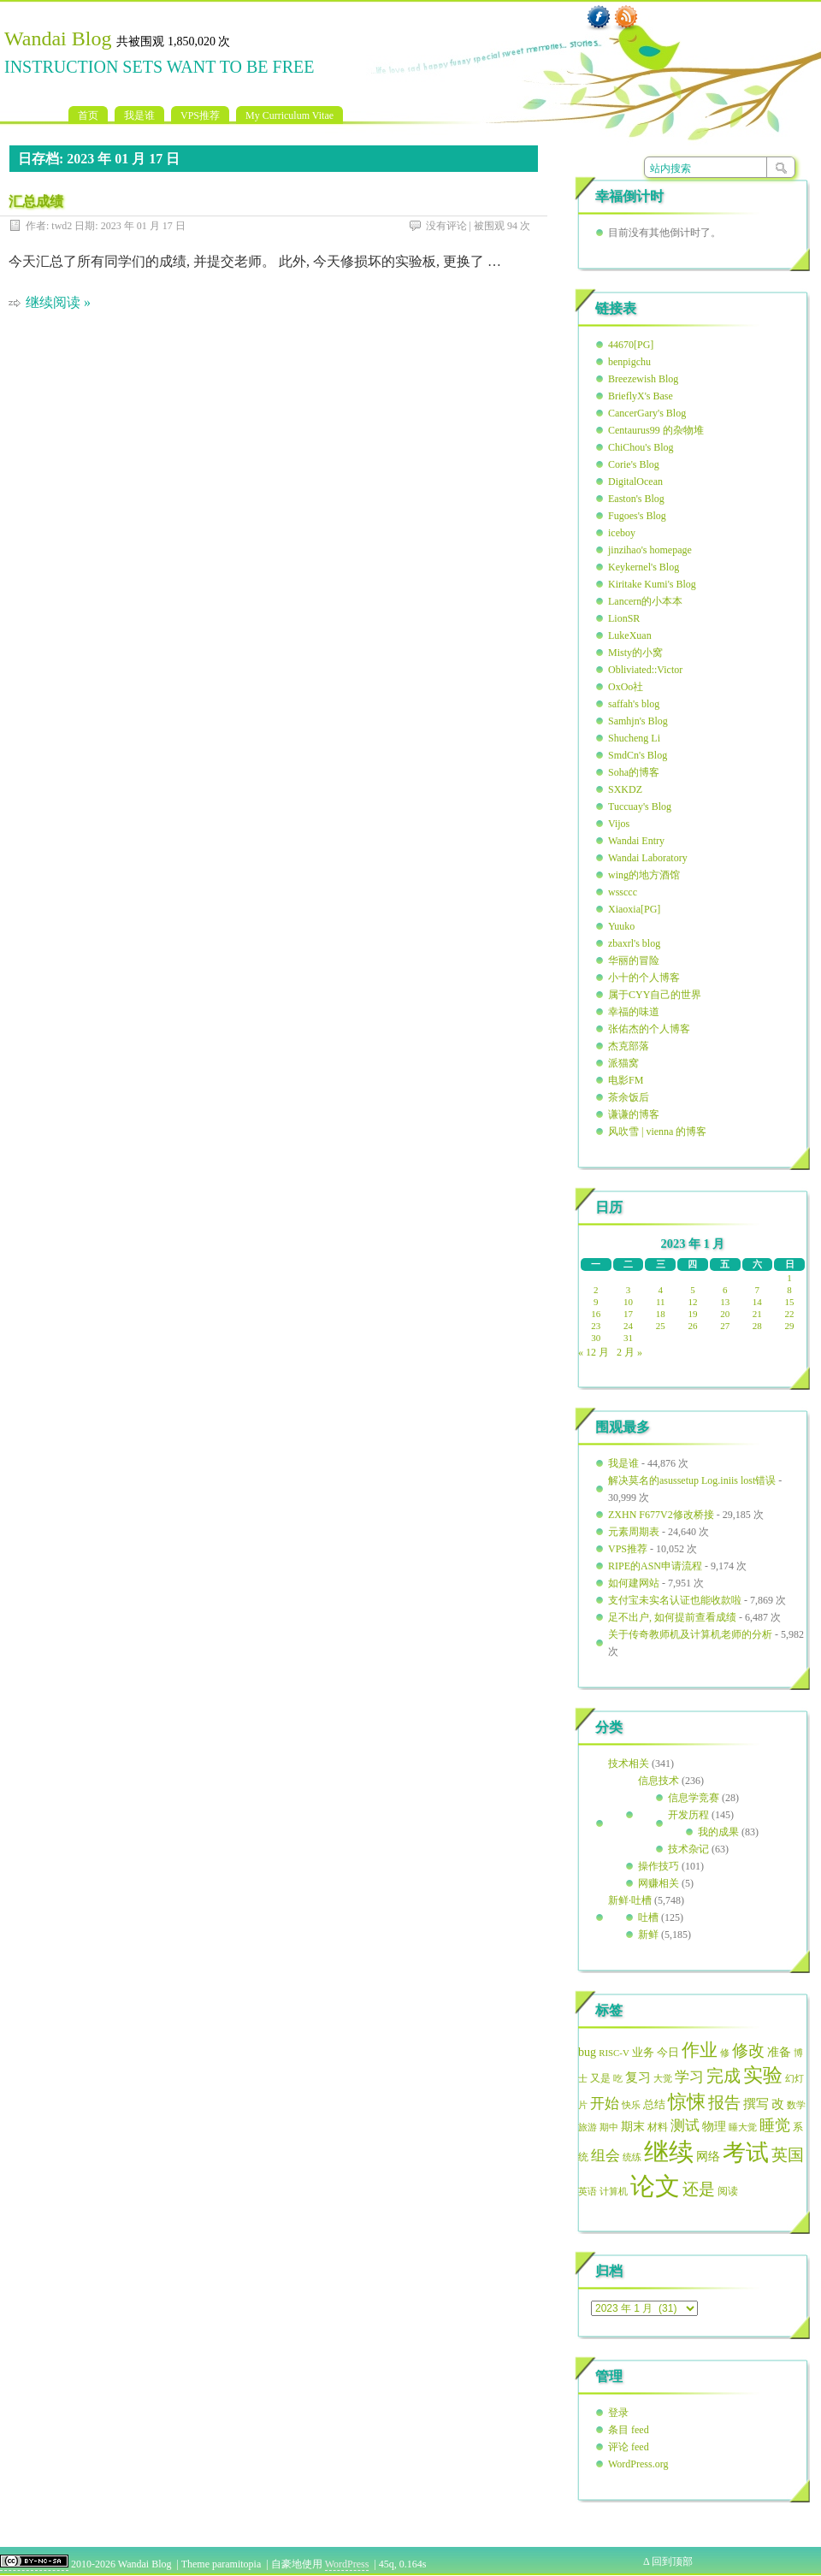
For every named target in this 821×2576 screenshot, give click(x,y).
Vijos (618, 824)
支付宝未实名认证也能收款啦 (674, 1600)
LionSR (624, 618)
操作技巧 (658, 1866)
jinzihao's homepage (650, 550)
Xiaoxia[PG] (634, 909)
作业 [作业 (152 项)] (700, 2050)
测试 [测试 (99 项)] (685, 2126)
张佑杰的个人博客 (649, 1029)
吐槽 (648, 1917)
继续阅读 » (58, 302)
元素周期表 (633, 1532)
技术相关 (628, 1764)
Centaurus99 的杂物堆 (656, 430)
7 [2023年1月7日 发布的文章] (757, 1290)
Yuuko (621, 926)
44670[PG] (630, 345)
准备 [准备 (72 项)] (779, 2052)
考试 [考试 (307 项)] (746, 2152)
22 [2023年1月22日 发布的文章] (789, 1314)
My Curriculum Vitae (289, 115)
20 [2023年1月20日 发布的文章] (724, 1314)
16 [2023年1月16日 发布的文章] (595, 1314)
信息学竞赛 (693, 1798)
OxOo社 (625, 687)
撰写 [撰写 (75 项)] (756, 2104)
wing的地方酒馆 (644, 875)
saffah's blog (633, 704)
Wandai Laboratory (648, 858)
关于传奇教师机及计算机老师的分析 (690, 1634)
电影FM (625, 1080)
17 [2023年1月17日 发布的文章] (628, 1314)
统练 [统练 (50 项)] (632, 2157)
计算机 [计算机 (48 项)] (614, 2191)
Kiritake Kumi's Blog (652, 584)
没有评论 (446, 226)
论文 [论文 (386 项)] (655, 2186)
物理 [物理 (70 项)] (714, 2126)
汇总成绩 (36, 201)
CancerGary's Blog (647, 413)
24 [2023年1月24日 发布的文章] (628, 1325)
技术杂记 (688, 1849)
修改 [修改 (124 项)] (748, 2050)
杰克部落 (628, 1046)
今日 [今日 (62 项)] (668, 2053)
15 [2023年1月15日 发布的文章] (789, 1302)
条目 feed (628, 2430)
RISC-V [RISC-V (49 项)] (614, 2052)
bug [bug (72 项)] (587, 2052)
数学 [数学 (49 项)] (796, 2105)
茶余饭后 (628, 1097)
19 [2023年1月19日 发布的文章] (692, 1314)
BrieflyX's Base (640, 396)
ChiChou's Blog (641, 447)
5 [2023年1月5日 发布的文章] (692, 1290)
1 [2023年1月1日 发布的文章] (789, 1278)
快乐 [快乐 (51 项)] (631, 2105)
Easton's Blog (636, 499)
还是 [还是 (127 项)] (698, 2189)
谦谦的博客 (633, 1114)
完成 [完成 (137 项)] (723, 2075)
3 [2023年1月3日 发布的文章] (628, 1290)
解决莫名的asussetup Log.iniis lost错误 (692, 1480)
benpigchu (629, 362)
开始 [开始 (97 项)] (604, 2103)
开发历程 (688, 1815)
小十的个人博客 (644, 978)
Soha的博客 (633, 772)
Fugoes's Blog (637, 516)
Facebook (598, 18)
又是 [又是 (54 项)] (600, 2078)
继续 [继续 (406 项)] (669, 2151)
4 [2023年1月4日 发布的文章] (661, 1290)
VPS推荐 (200, 115)
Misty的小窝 (635, 653)
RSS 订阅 (626, 18)
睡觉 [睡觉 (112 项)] (774, 2125)
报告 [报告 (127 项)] (724, 2103)
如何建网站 (633, 1583)
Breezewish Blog (643, 379)
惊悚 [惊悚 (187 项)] (687, 2101)
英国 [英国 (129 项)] (787, 2155)
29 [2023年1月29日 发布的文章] (789, 1325)
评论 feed (628, 2447)
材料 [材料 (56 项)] (657, 2127)
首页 (88, 115)
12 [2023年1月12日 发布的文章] (692, 1302)
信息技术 (658, 1781)
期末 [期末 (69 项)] (633, 2126)
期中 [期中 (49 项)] (609, 2127)
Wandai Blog (57, 38)
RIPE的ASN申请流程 (655, 1566)
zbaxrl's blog (634, 943)
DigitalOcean (635, 481)
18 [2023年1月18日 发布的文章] (660, 1314)
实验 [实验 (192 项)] (763, 2075)
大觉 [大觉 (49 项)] (662, 2078)
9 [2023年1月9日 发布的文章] (596, 1302)
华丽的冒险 (633, 960)
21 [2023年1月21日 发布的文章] (757, 1314)
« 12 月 (593, 1352)
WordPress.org (638, 2464)
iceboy (621, 533)
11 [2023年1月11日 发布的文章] (660, 1302)
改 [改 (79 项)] (777, 2104)
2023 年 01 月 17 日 (143, 226)
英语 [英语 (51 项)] (587, 2191)
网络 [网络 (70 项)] (708, 2156)
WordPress (347, 2564)
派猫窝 (623, 1063)
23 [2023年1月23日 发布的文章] (595, 1325)
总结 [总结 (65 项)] (654, 2104)
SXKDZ (625, 789)
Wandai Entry (636, 841)
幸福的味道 (633, 1012)
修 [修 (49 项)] (724, 2052)
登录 (618, 2413)
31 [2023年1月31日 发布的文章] (628, 1337)
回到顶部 (672, 2561)
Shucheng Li (634, 738)
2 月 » (629, 1352)
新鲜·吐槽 (630, 1900)
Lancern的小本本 (645, 601)
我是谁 (139, 115)
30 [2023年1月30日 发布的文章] (595, 1337)
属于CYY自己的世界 (654, 995)
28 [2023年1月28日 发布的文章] (757, 1325)
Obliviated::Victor (645, 670)
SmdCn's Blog (637, 755)
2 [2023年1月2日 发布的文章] (596, 1290)
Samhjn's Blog (638, 721)
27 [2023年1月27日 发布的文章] (724, 1325)
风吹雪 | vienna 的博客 (657, 1131)
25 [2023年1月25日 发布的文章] (660, 1325)
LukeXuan (630, 635)
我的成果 (718, 1832)
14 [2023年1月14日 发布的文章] (757, 1302)
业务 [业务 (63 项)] (643, 2052)
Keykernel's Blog (643, 567)
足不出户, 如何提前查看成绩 (672, 1617)
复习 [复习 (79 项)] (638, 2077)
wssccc (622, 892)
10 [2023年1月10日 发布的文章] (628, 1302)
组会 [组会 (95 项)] (605, 2156)
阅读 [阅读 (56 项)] (728, 2191)
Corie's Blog (633, 464)
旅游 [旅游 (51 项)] (587, 2127)
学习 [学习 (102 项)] (689, 2077)
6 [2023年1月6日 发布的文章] (725, 1290)
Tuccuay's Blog (639, 806)
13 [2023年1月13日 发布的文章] (724, 1302)
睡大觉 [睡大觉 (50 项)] (743, 2127)
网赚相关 (658, 1883)
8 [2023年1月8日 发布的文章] (789, 1290)
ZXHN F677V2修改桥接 (661, 1515)
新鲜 (648, 1935)
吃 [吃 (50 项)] (618, 2078)
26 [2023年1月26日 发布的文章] (692, 1325)
